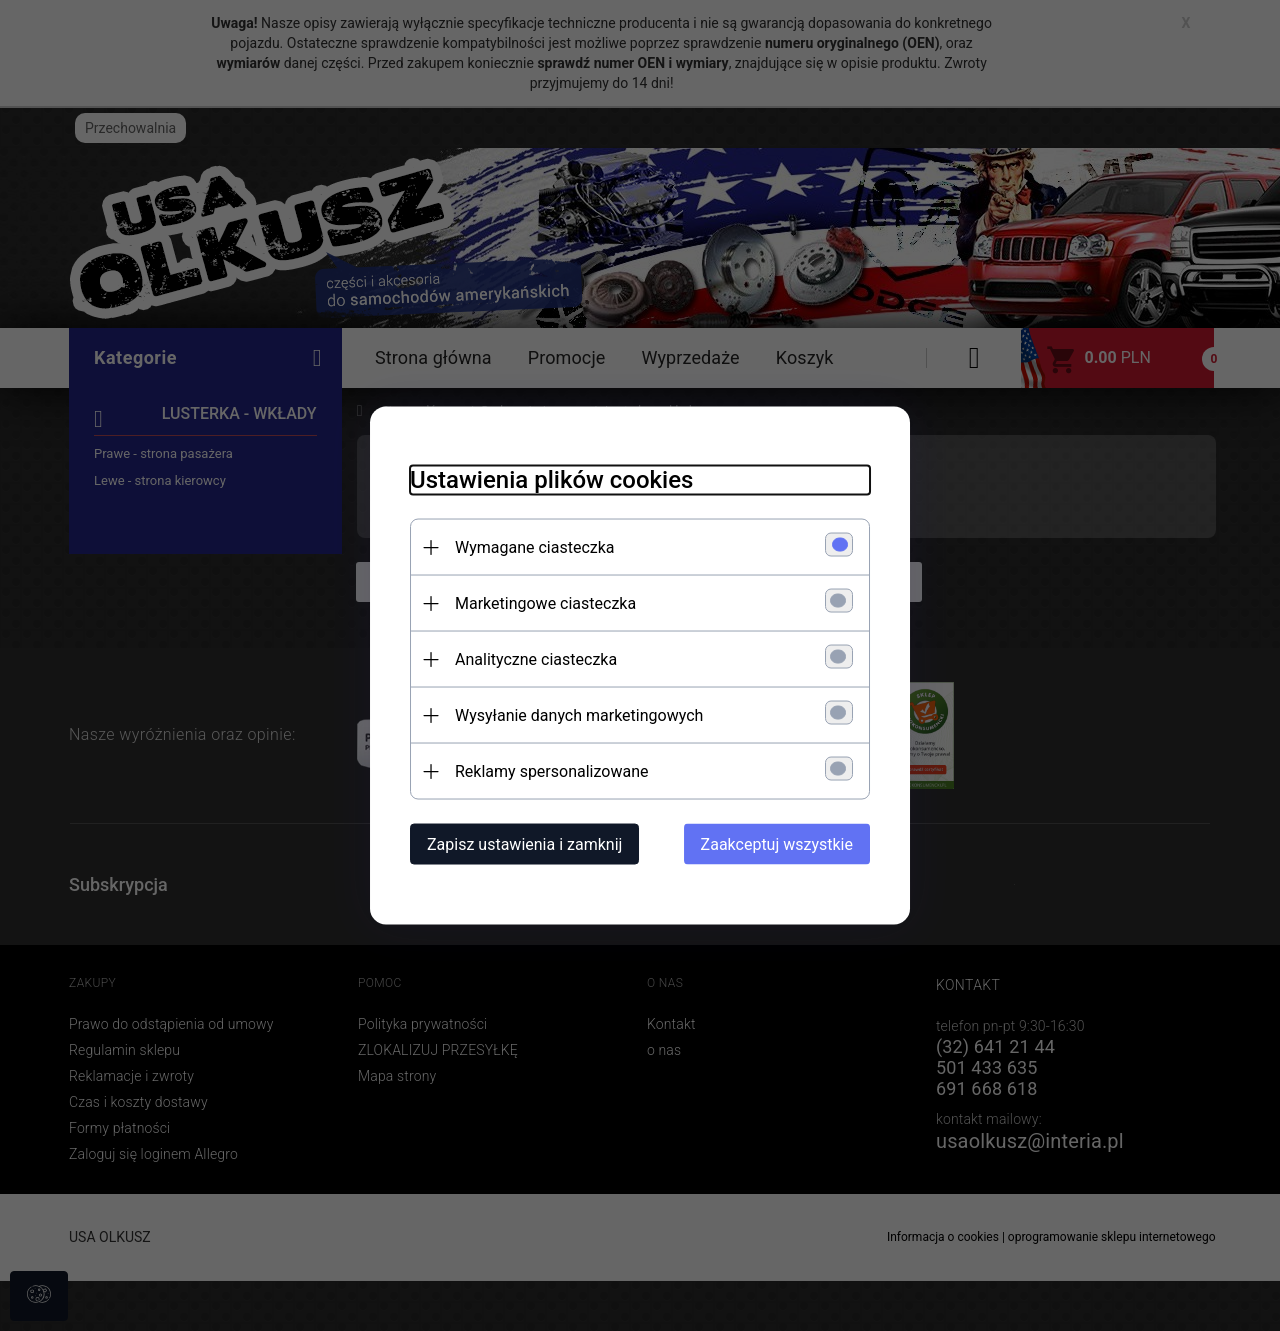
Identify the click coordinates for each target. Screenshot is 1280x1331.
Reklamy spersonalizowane (551, 771)
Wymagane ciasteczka (535, 547)
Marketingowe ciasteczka (545, 603)
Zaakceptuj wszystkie (777, 844)
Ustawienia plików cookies (551, 480)
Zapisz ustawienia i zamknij (524, 844)
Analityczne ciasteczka (536, 659)
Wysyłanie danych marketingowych (579, 715)
